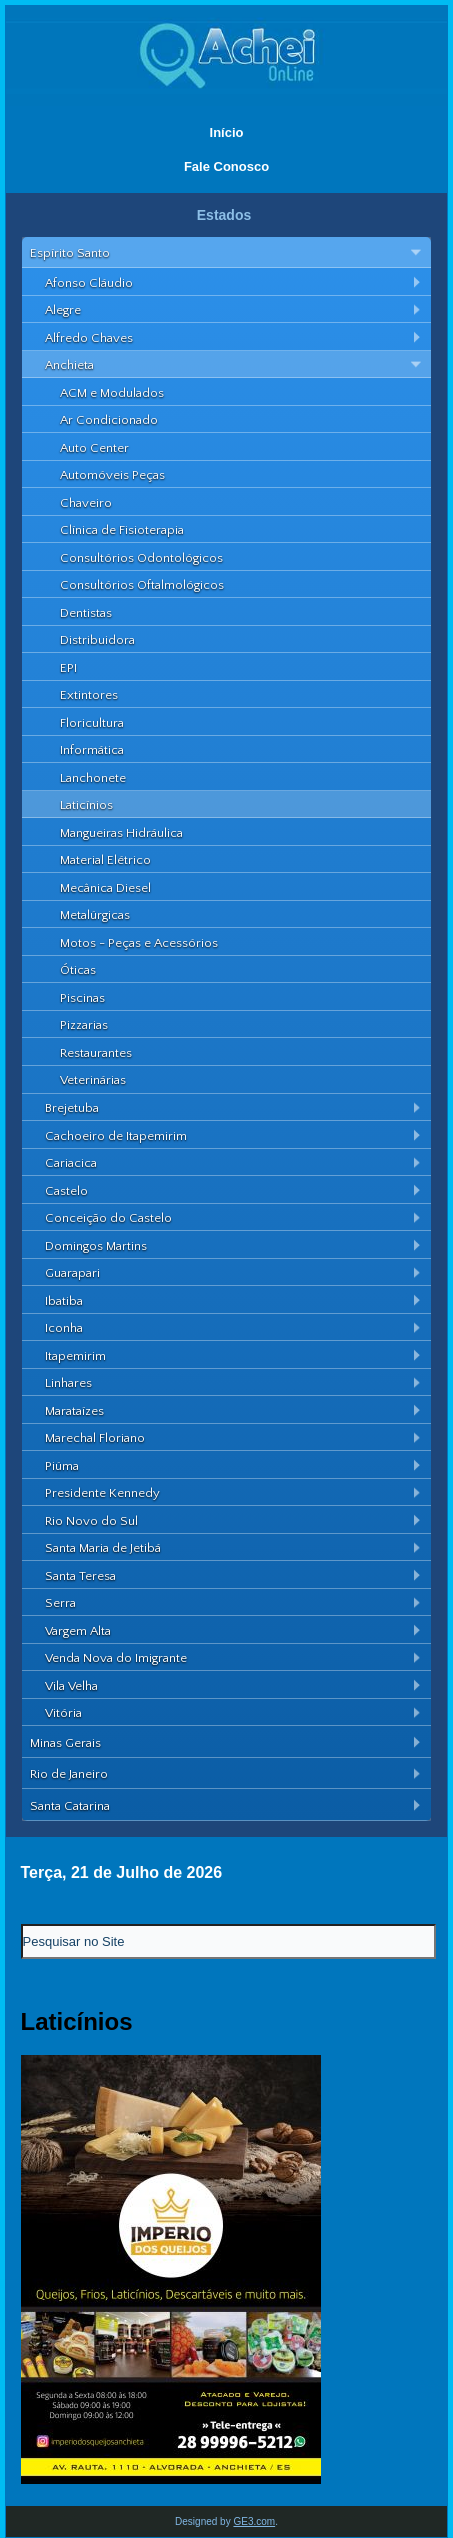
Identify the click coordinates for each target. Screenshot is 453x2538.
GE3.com (254, 2521)
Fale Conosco (226, 166)
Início (227, 132)
